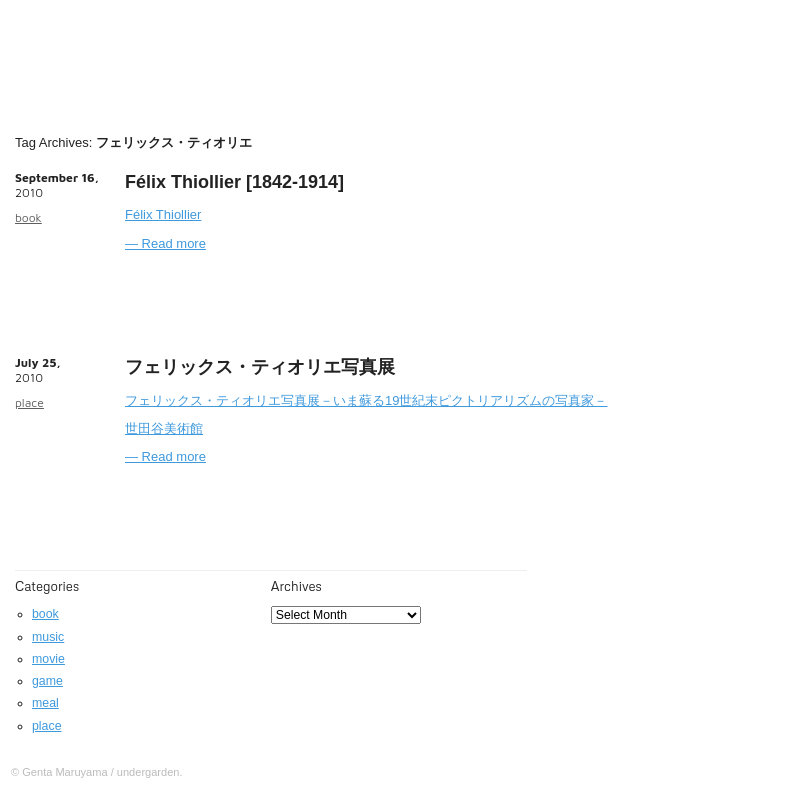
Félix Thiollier (163, 214)
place (29, 402)
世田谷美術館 (164, 428)
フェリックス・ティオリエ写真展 (260, 367)
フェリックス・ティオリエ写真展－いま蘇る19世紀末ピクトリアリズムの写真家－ (366, 400)
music (48, 637)
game (47, 681)
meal (45, 703)
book (28, 217)
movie (48, 659)
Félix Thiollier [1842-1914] (234, 182)
